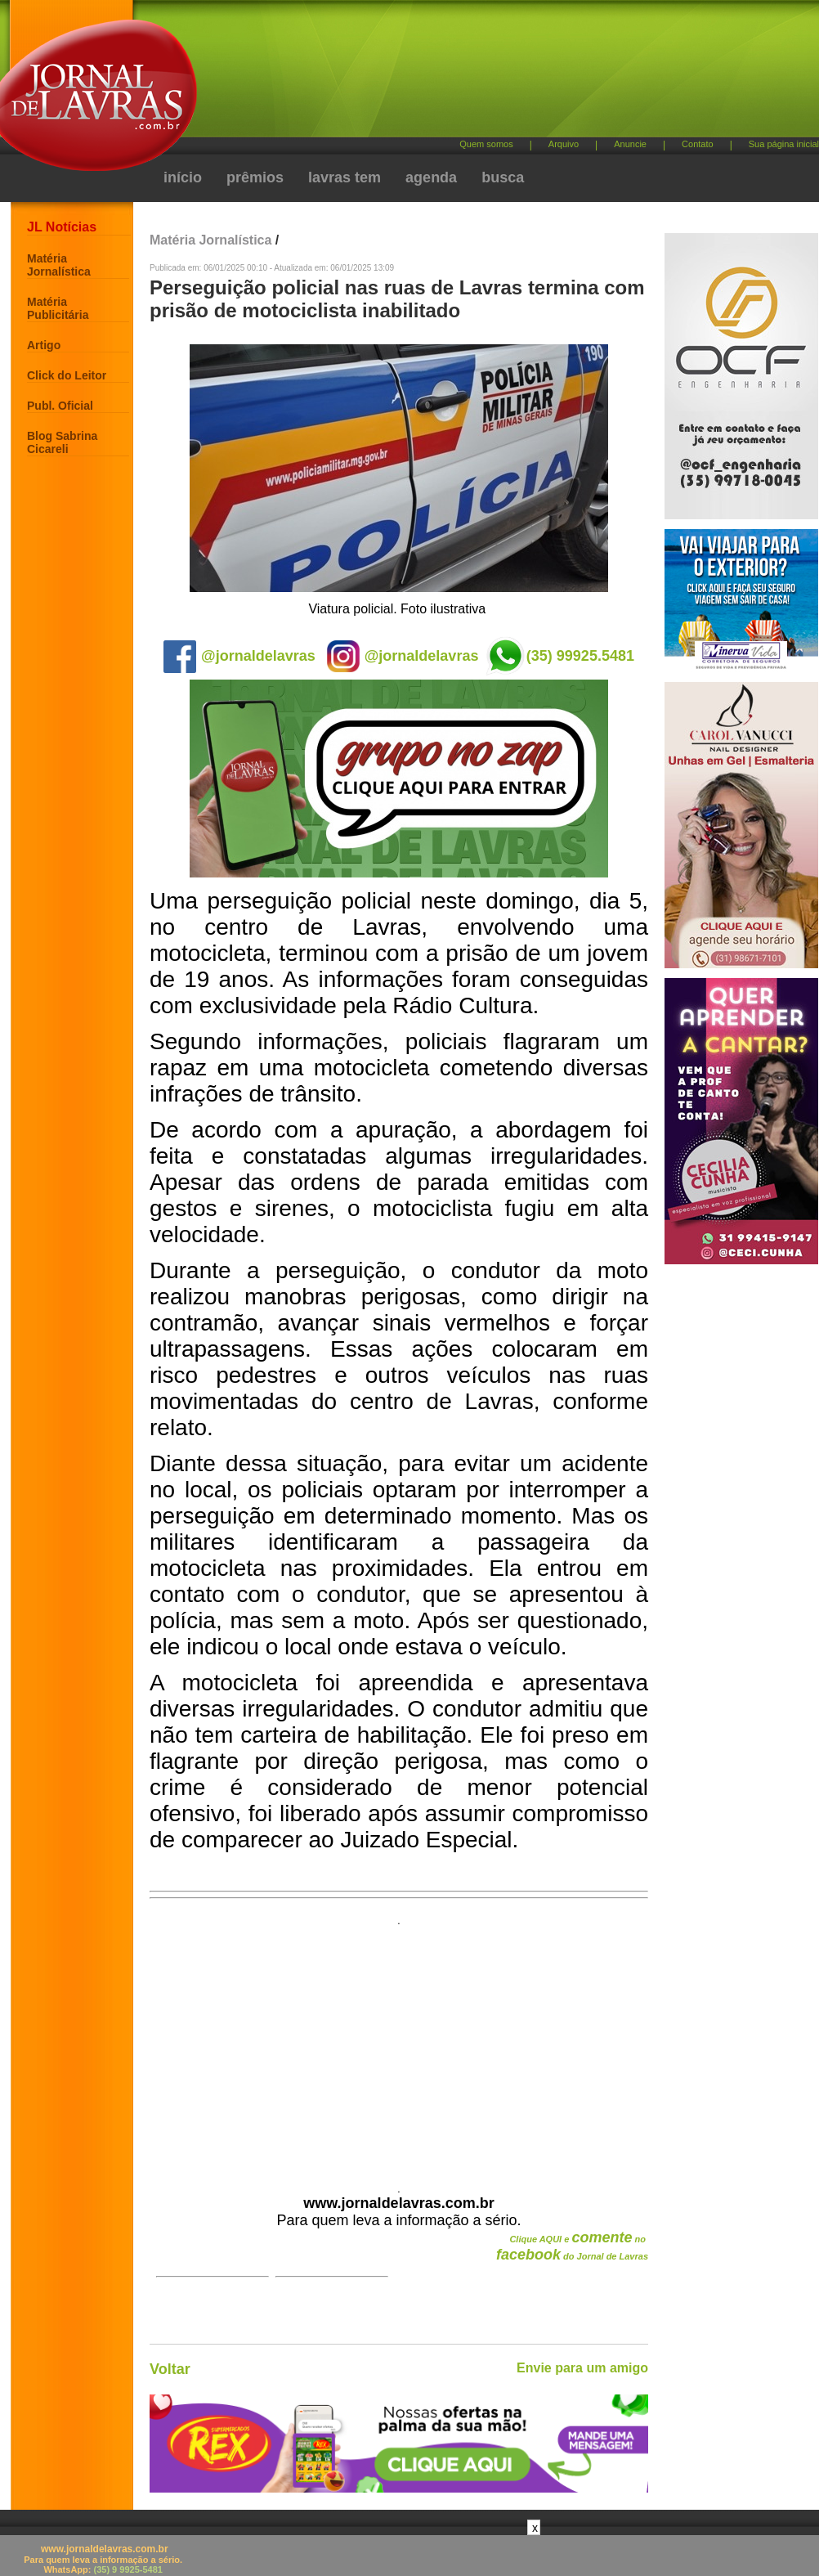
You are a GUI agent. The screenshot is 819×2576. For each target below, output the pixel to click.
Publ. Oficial (60, 405)
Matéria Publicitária (57, 308)
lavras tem (344, 177)
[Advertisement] (399, 2049)
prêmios (255, 177)
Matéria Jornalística (59, 265)
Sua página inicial (784, 144)
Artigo (43, 345)
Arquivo (563, 144)
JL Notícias (61, 227)
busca (502, 177)
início (182, 177)
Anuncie (630, 144)
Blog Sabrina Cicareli (62, 442)
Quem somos (485, 144)
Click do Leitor (66, 375)
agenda (431, 177)
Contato (698, 144)
